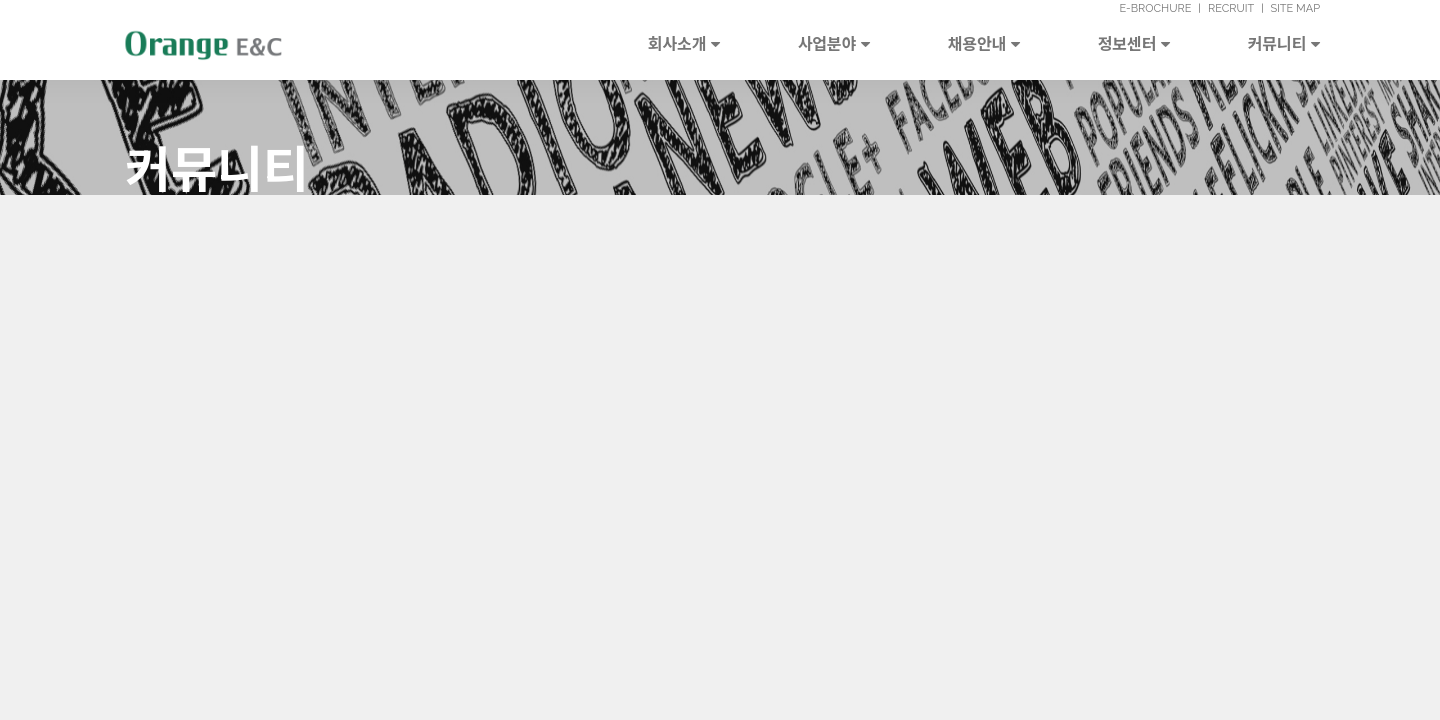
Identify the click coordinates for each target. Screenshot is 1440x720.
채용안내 (984, 43)
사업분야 (834, 43)
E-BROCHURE (1155, 8)
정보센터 (1134, 43)
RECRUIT (1231, 8)
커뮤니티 (1284, 43)
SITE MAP (1295, 8)
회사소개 (684, 43)
